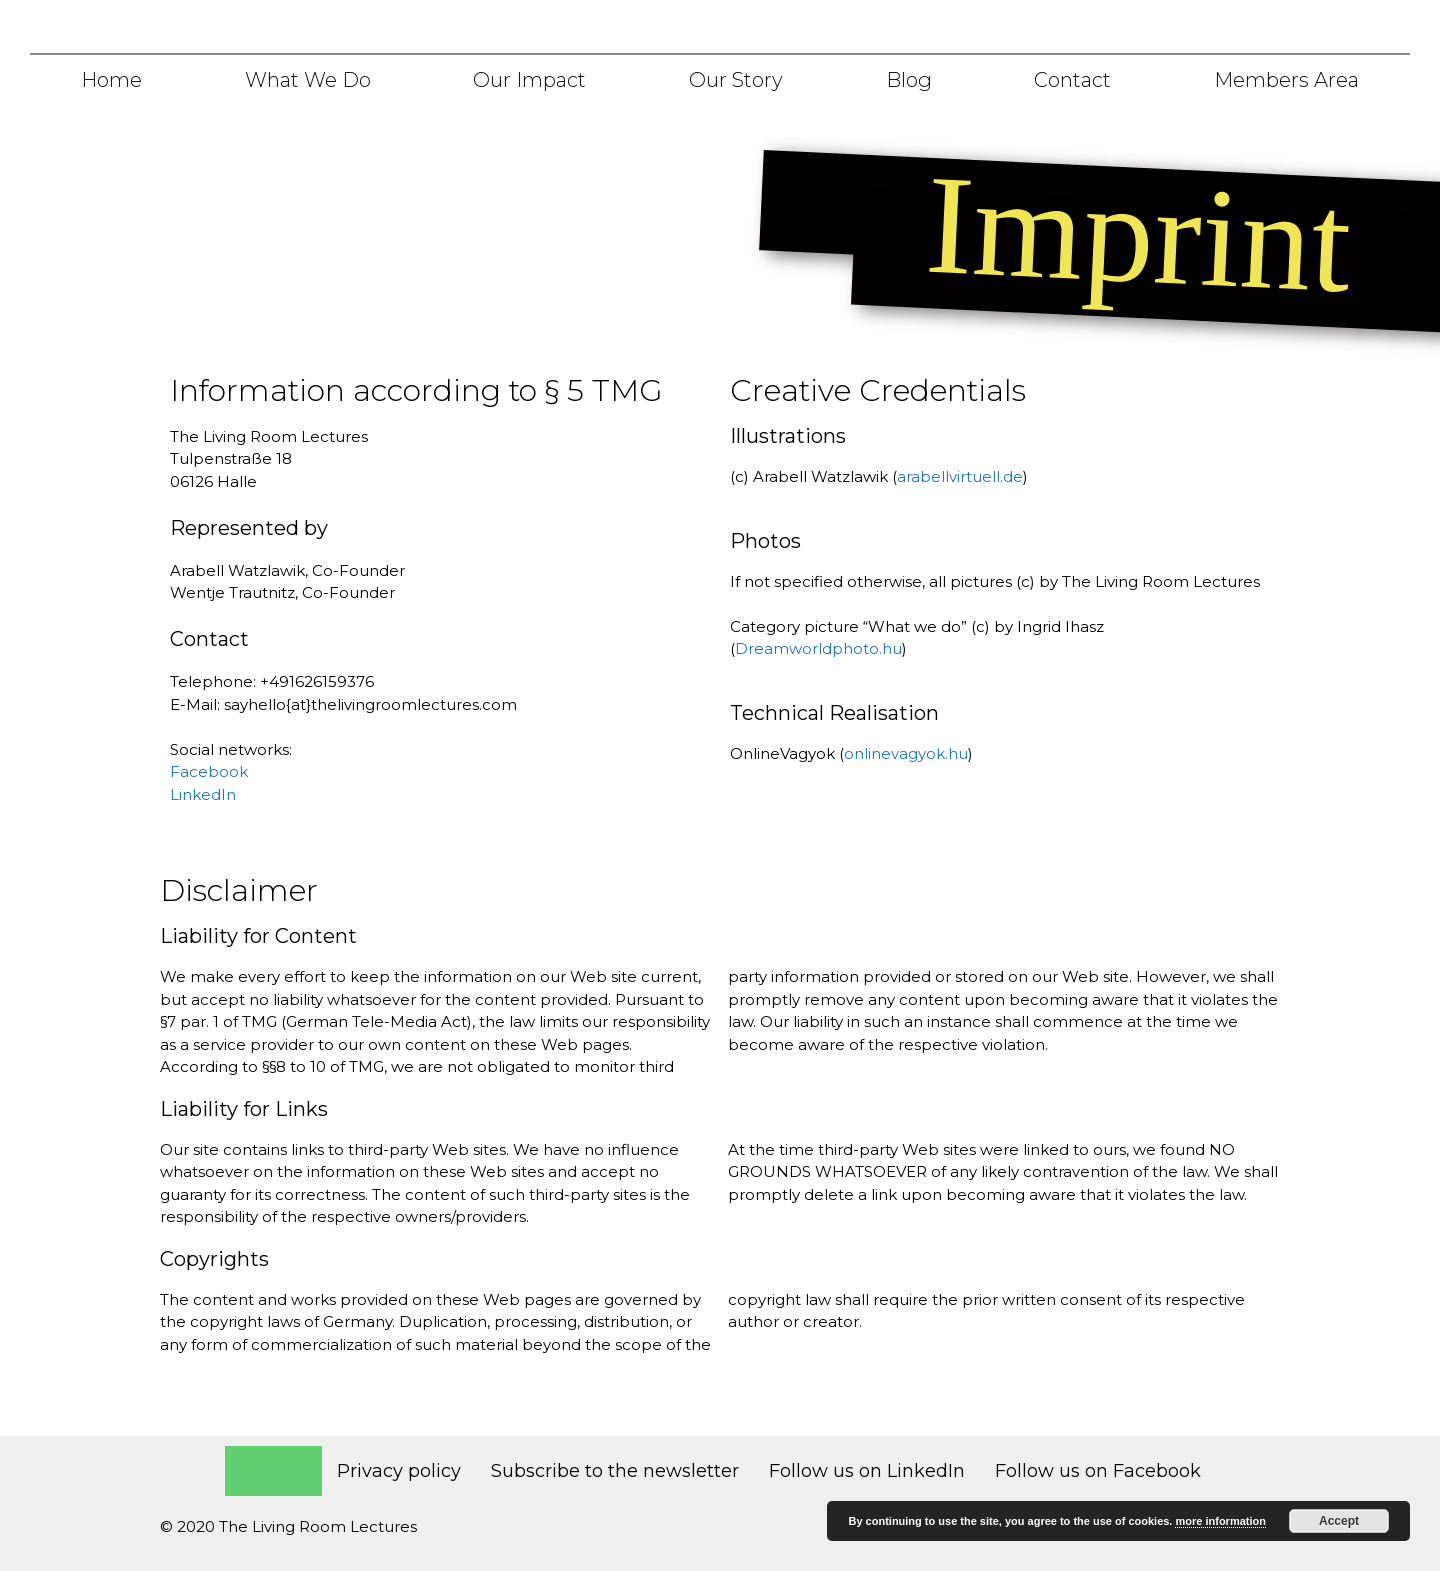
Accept (1339, 1521)
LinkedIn (203, 794)
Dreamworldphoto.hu (818, 648)
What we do (308, 80)
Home (111, 80)
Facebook (209, 771)
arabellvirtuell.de (960, 476)
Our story (736, 80)
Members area (1286, 80)
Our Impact (529, 80)
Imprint (273, 1471)
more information (1220, 1521)
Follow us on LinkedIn (867, 1471)
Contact (1072, 80)
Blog (909, 80)
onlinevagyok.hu (906, 753)
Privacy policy (399, 1471)
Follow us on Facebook (1098, 1471)
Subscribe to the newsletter (615, 1471)
